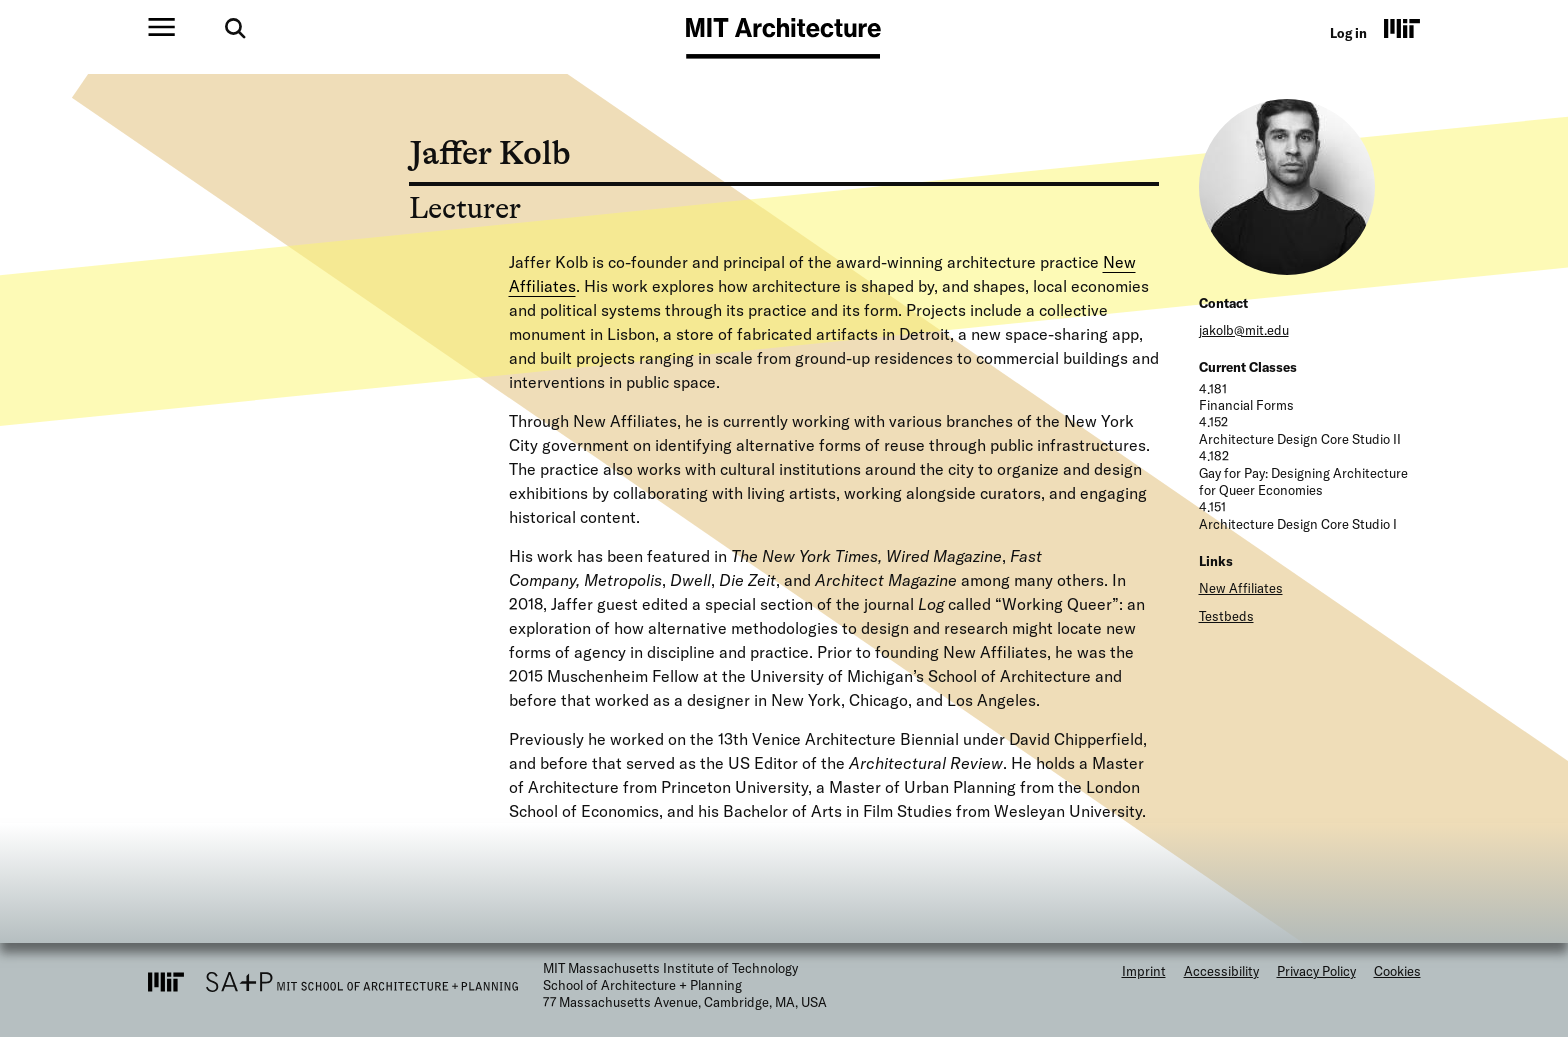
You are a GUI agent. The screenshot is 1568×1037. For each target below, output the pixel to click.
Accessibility (1221, 971)
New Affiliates (1241, 588)
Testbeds (1226, 616)
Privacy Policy (1316, 971)
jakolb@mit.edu (1244, 330)
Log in (1348, 33)
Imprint (1144, 971)
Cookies (1397, 971)
